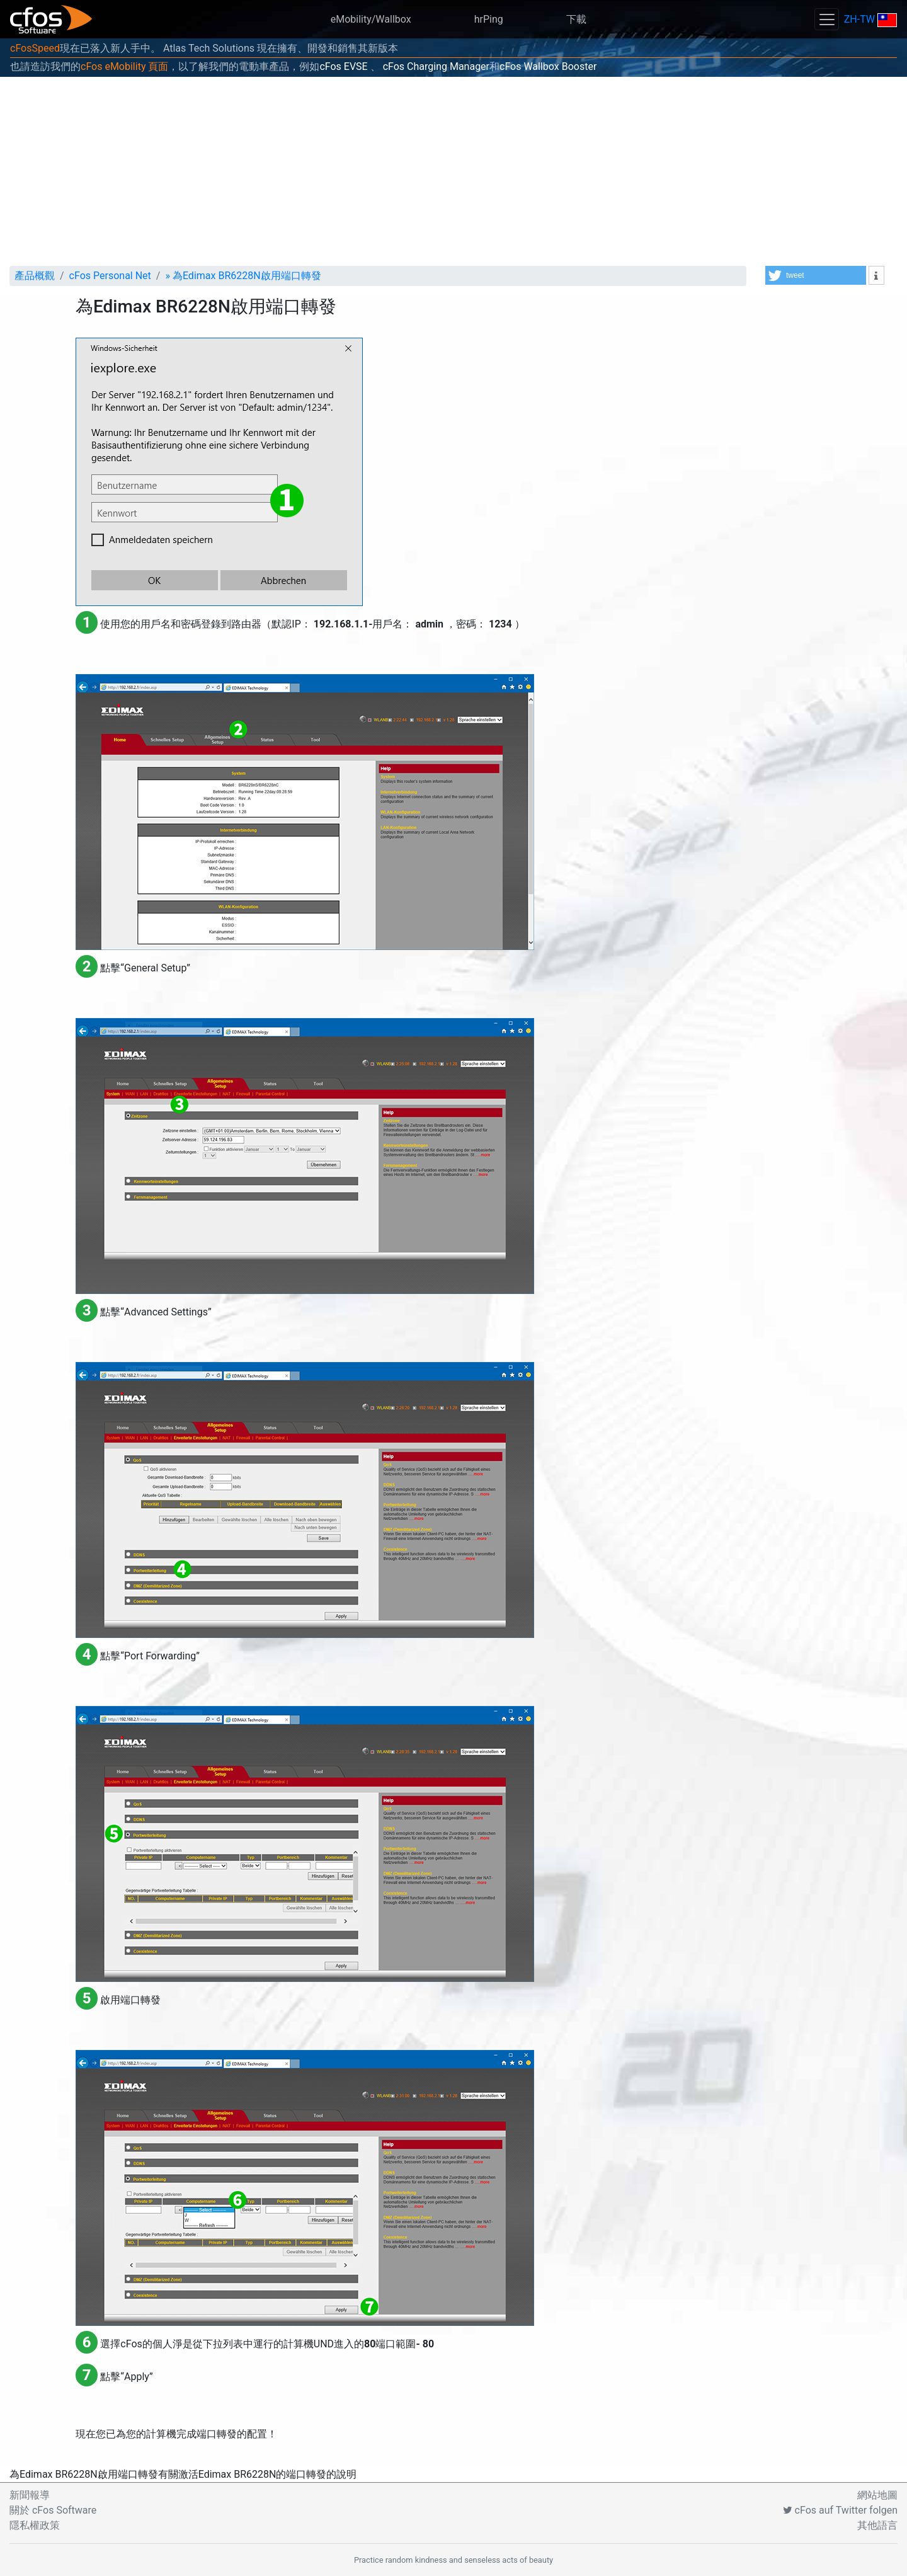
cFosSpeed (35, 48)
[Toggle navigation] (826, 19)
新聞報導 (29, 2495)
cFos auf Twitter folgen (840, 2510)
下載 (576, 19)
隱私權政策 (34, 2525)
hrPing (488, 19)
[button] (815, 275)
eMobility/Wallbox (371, 19)
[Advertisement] (453, 171)
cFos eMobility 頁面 (124, 66)
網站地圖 (877, 2495)
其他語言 (877, 2525)
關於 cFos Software (52, 2510)
